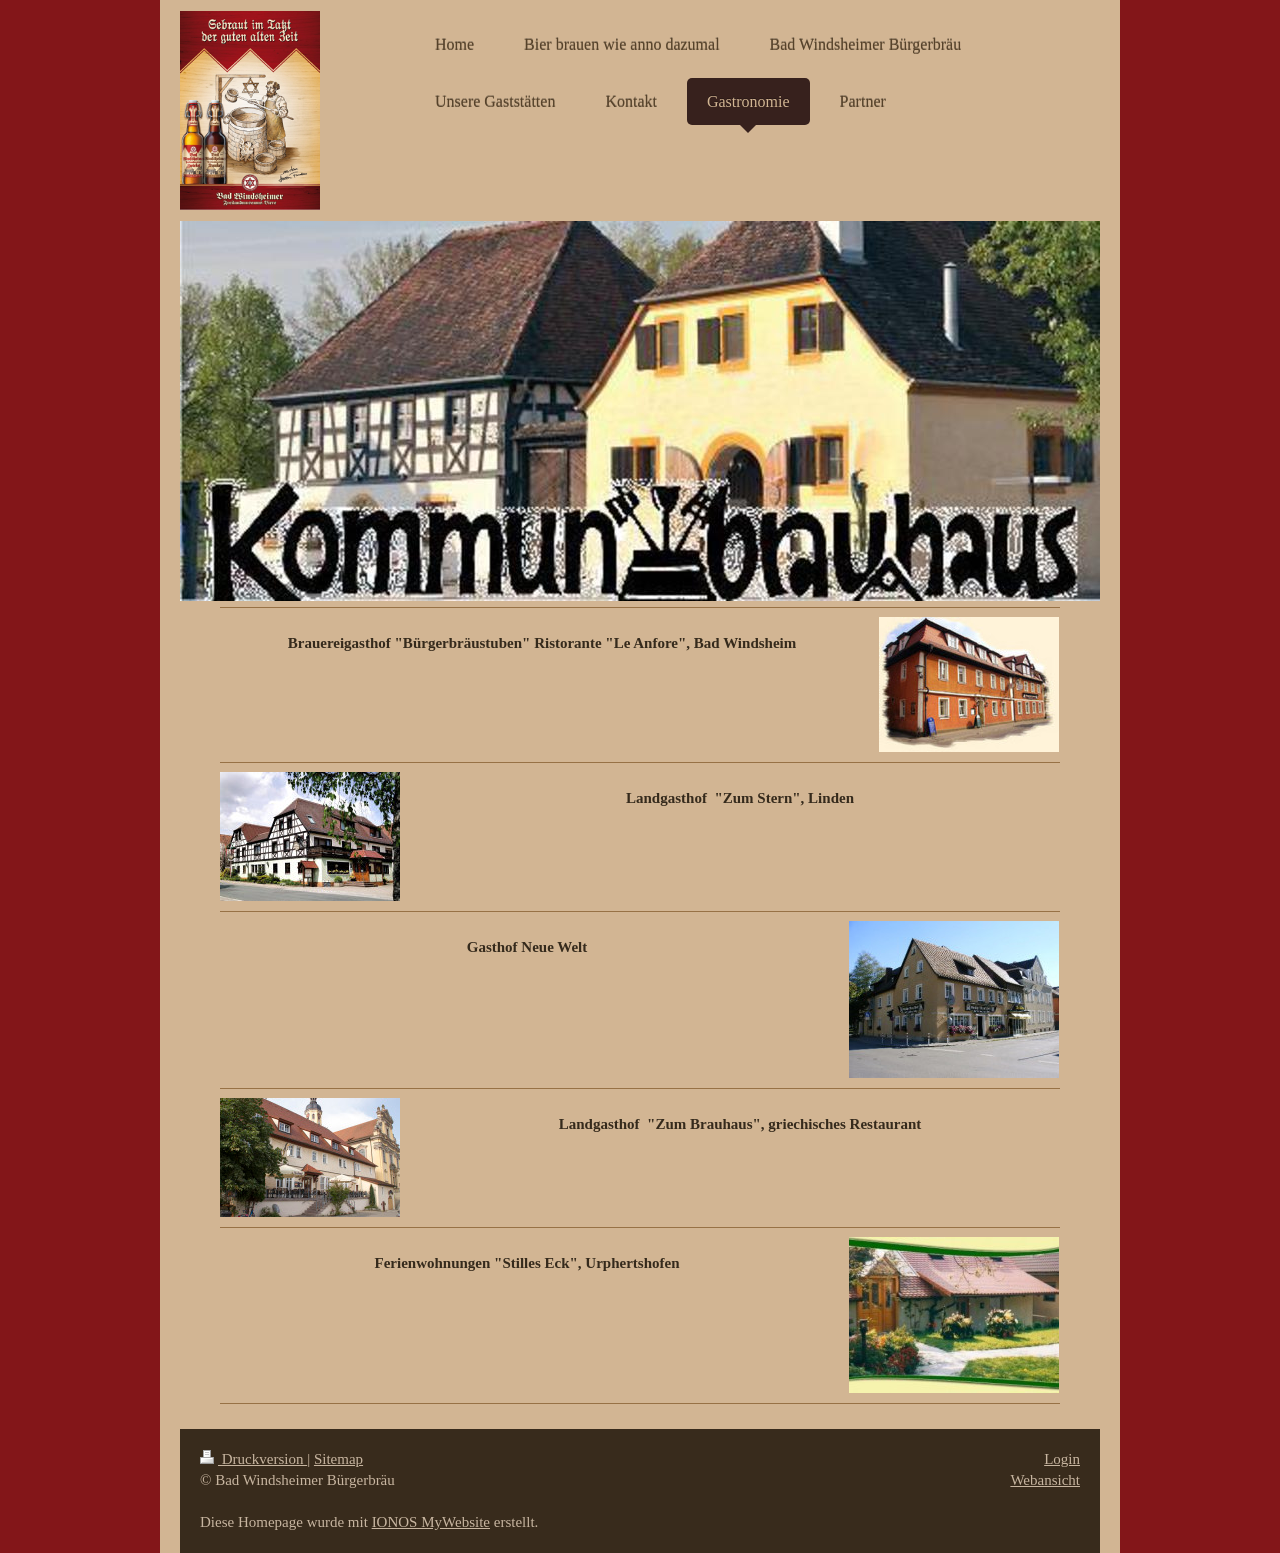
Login (1062, 1459)
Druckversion (253, 1459)
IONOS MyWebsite (431, 1522)
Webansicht (1045, 1480)
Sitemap (338, 1459)
